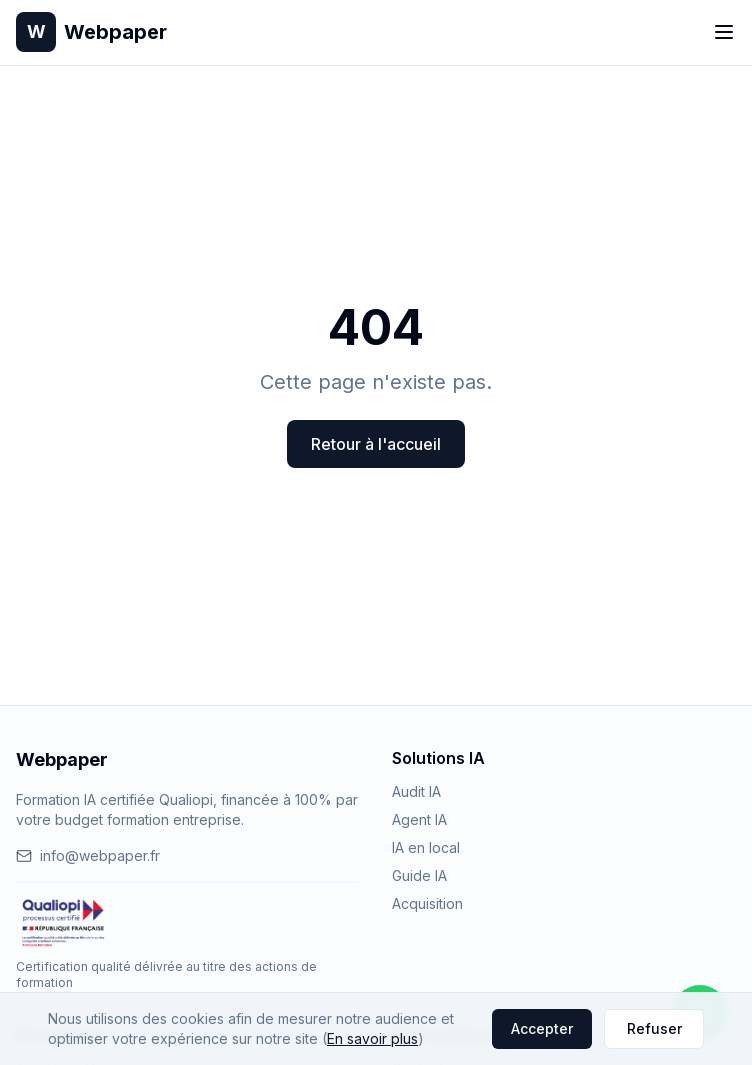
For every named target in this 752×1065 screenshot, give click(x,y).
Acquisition (427, 903)
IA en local (426, 847)
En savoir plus (372, 1038)
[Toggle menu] (724, 32)
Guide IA (419, 875)
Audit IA (416, 791)
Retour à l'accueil (376, 444)
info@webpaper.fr (88, 855)
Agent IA (419, 819)
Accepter (542, 1028)
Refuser (654, 1028)
